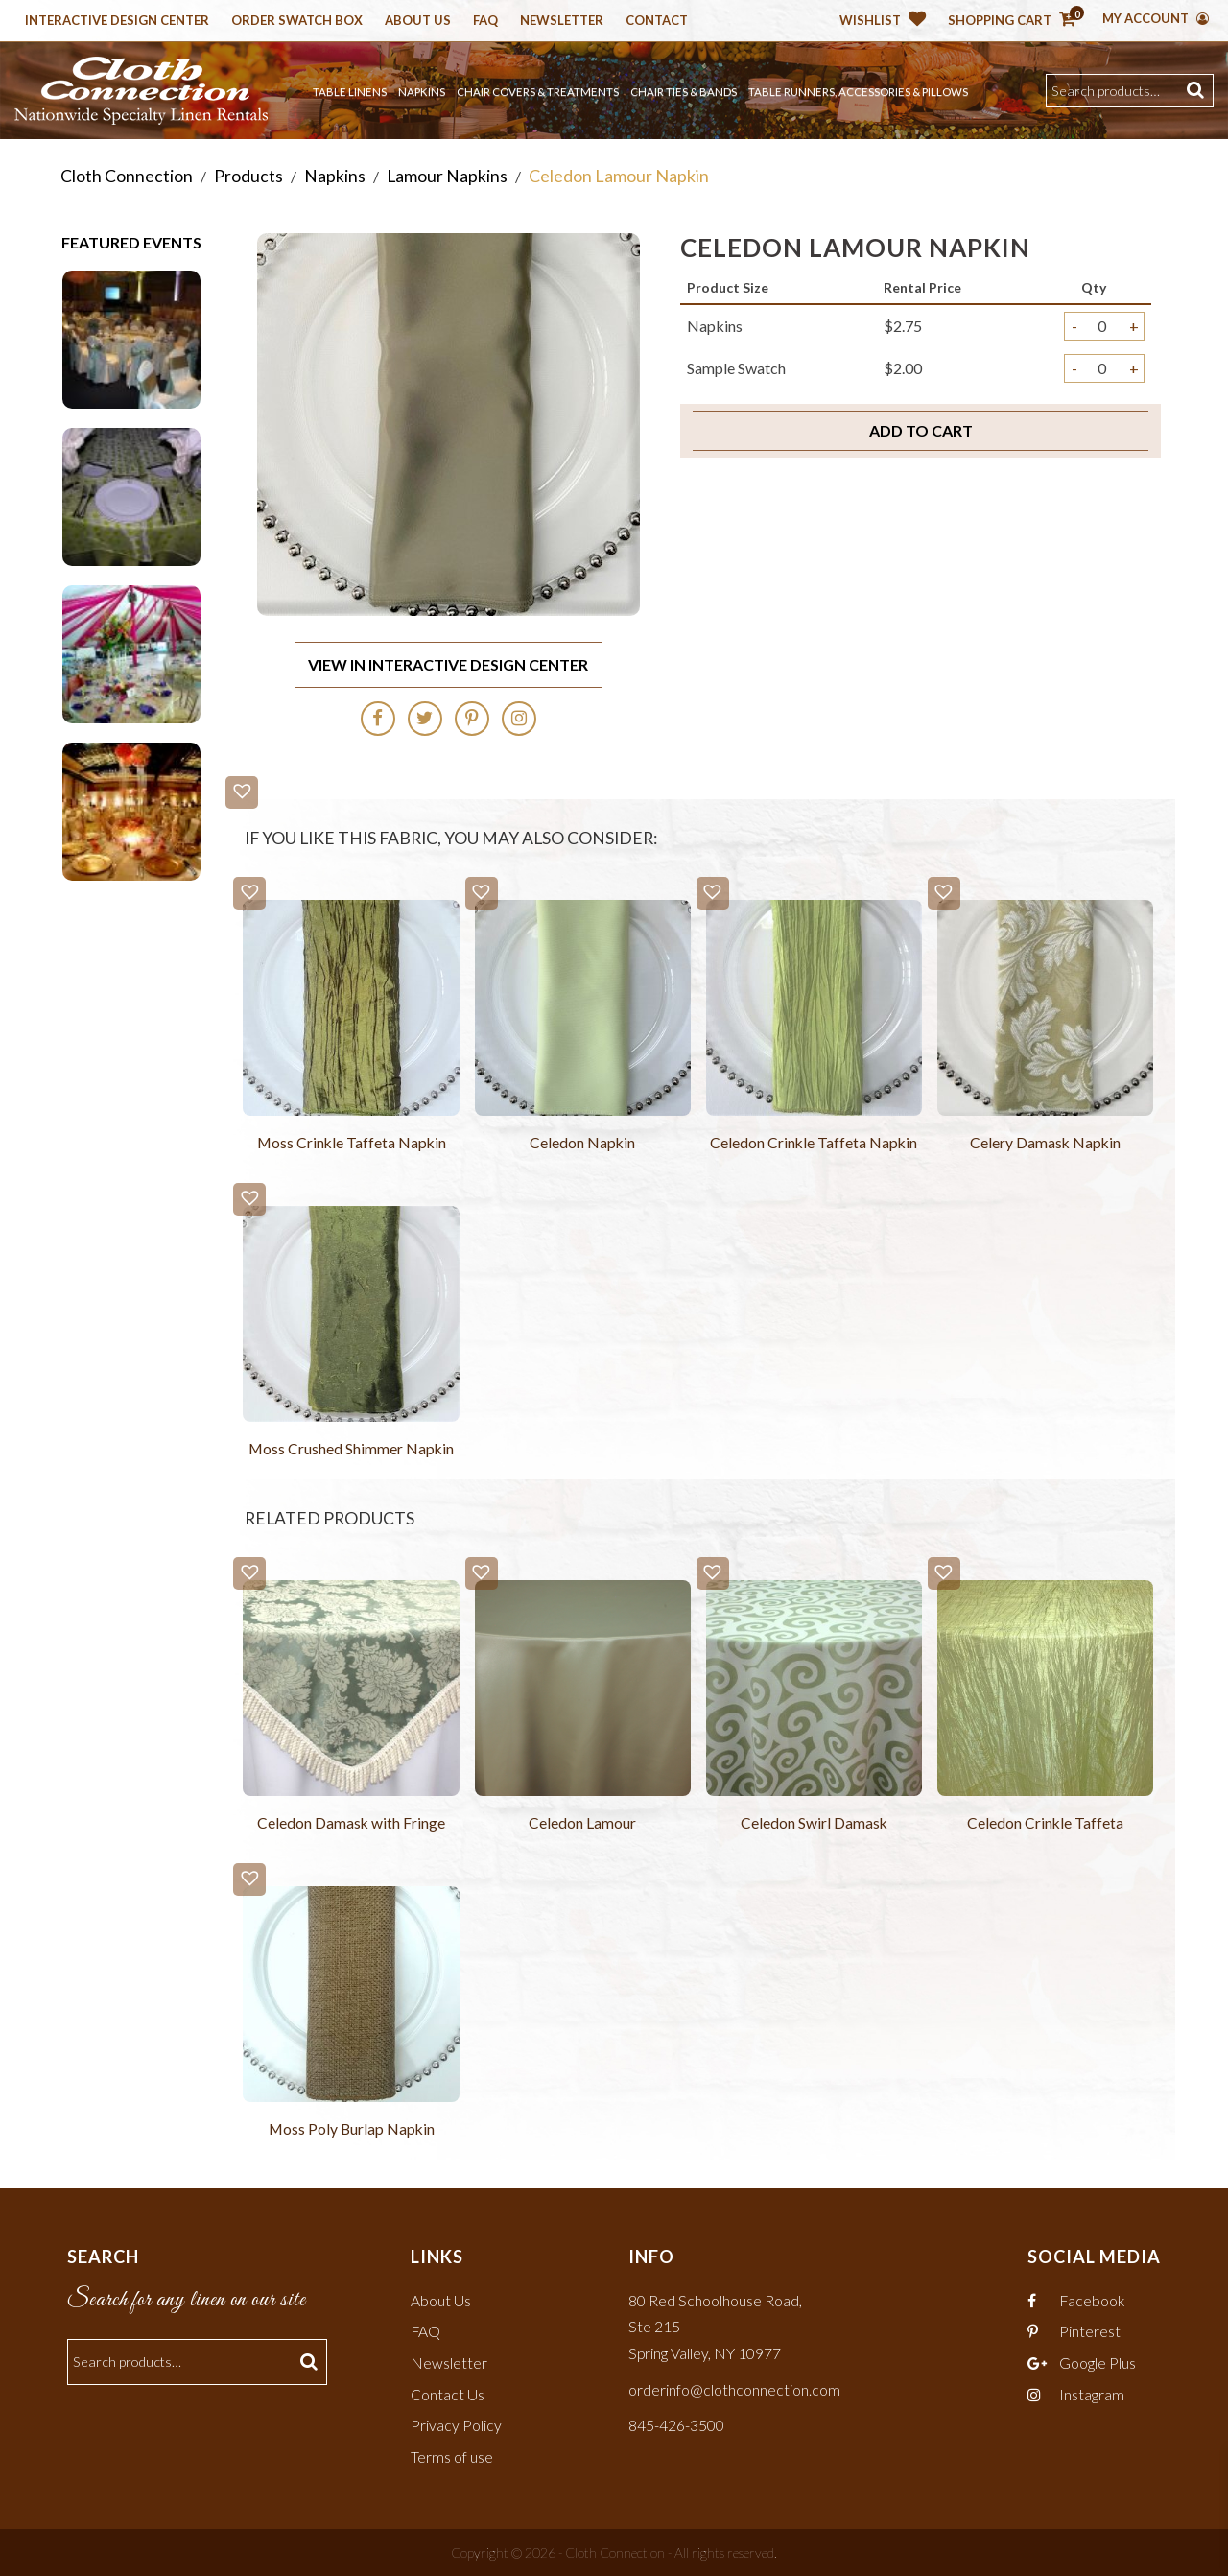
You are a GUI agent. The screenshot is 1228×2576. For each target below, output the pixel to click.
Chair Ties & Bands (683, 91)
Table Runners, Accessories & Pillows (858, 91)
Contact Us (447, 2394)
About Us (418, 21)
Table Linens (350, 91)
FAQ (426, 2333)
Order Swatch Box (297, 21)
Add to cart (921, 430)
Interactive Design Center (117, 21)
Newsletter (561, 21)
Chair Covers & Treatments (538, 91)
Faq (485, 21)
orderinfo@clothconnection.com (734, 2389)
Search (1198, 90)
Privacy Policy (456, 2425)
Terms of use (452, 2455)
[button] (241, 791)
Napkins (421, 91)
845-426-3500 (676, 2425)
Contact (657, 21)
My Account (1155, 18)
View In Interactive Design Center (448, 663)
